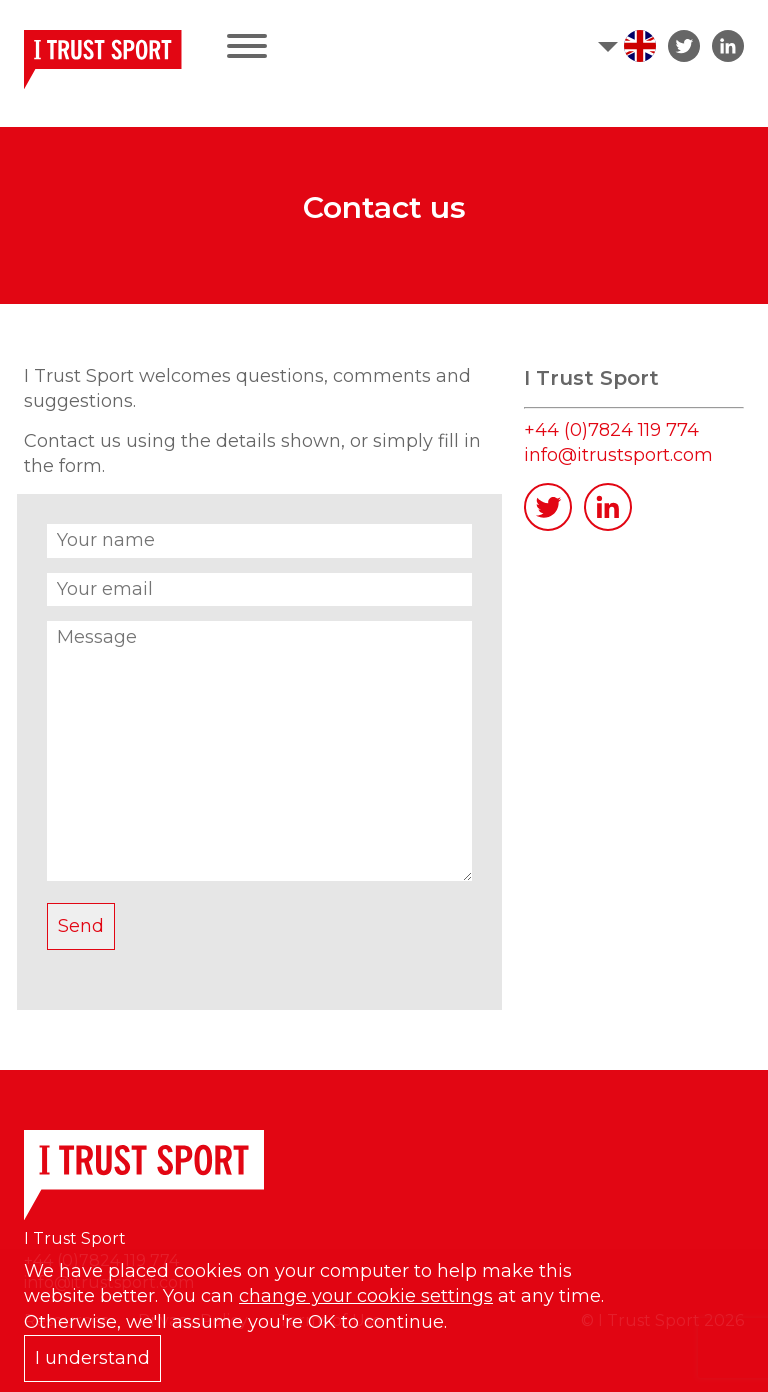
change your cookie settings (366, 1296)
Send (81, 926)
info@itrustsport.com (618, 455)
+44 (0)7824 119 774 (611, 430)
